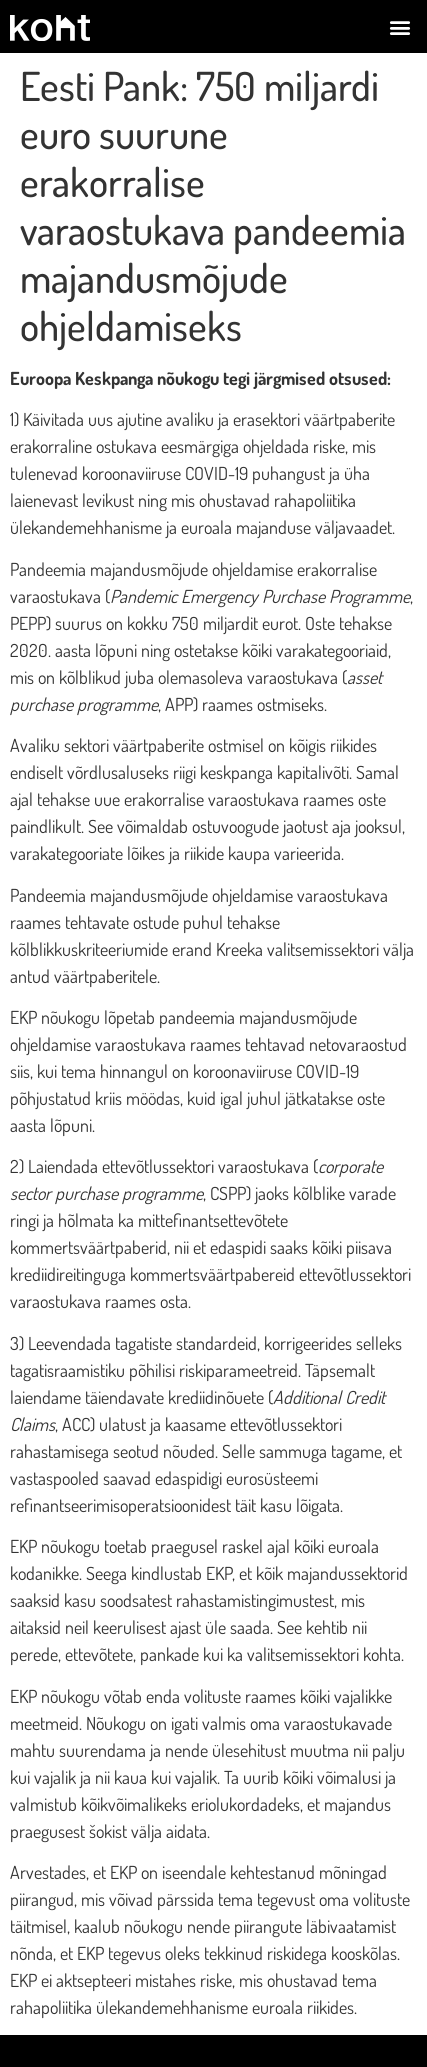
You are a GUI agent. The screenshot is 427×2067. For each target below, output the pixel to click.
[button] (400, 26)
